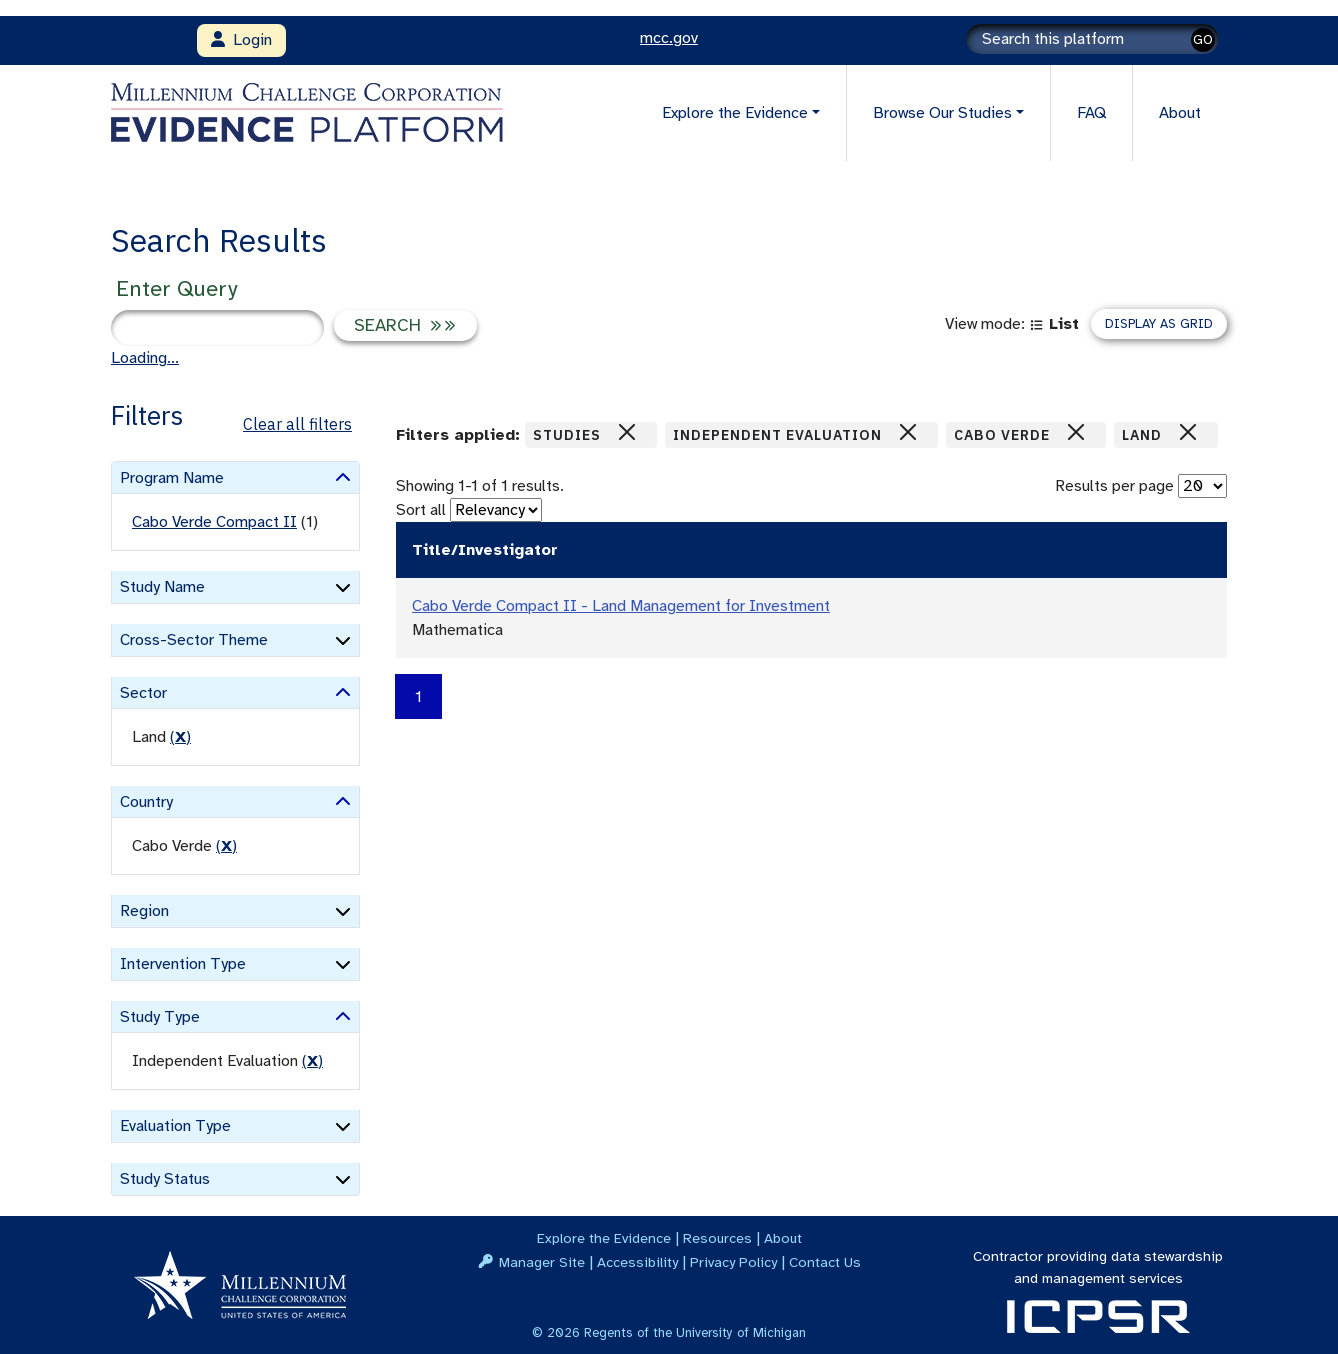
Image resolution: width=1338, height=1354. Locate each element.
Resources (717, 1238)
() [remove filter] (180, 737)
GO (1203, 39)
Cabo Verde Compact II (214, 522)
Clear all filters (297, 424)
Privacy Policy (733, 1262)
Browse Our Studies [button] (942, 113)
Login (241, 40)
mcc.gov (669, 38)
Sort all (421, 510)
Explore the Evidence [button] (735, 113)
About (1180, 113)
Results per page (1114, 486)
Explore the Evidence (604, 1238)
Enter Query (176, 288)
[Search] (1092, 39)
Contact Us (825, 1262)
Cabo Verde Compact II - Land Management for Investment (621, 606)
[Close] (627, 432)
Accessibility (637, 1262)
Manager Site (542, 1262)
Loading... (145, 358)
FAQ (1091, 113)
